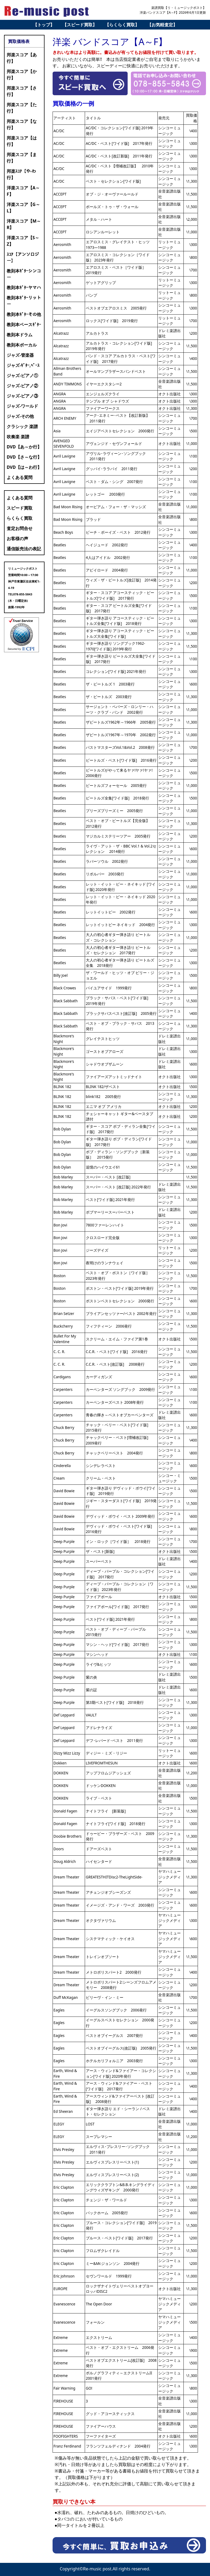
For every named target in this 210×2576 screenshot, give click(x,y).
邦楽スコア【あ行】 (22, 58)
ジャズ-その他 (20, 416)
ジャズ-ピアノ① (22, 375)
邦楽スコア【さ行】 (22, 91)
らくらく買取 (19, 518)
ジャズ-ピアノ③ (22, 396)
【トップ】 (43, 25)
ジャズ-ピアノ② (22, 386)
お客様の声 (17, 538)
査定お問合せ (19, 528)
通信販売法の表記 (24, 549)
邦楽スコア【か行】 (22, 74)
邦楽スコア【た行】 (22, 108)
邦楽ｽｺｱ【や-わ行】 (21, 174)
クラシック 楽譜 (22, 426)
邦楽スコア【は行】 (22, 141)
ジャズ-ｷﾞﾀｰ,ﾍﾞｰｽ (23, 365)
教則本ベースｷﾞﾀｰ (24, 324)
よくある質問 (19, 477)
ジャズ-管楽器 (20, 355)
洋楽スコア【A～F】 (23, 191)
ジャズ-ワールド (22, 406)
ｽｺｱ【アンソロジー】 (23, 257)
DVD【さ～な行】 (24, 457)
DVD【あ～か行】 (24, 447)
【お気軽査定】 (162, 25)
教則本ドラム (19, 335)
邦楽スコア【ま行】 (22, 158)
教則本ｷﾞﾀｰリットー (24, 301)
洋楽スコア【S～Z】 (23, 241)
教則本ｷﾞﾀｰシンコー (24, 274)
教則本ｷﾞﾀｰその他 (24, 314)
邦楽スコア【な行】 (22, 124)
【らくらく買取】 (122, 25)
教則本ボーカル (22, 345)
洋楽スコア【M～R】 (24, 224)
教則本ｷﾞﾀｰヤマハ (24, 287)
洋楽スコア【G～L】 (23, 207)
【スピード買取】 (79, 25)
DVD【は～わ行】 (24, 467)
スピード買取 (19, 508)
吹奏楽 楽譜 (18, 437)
